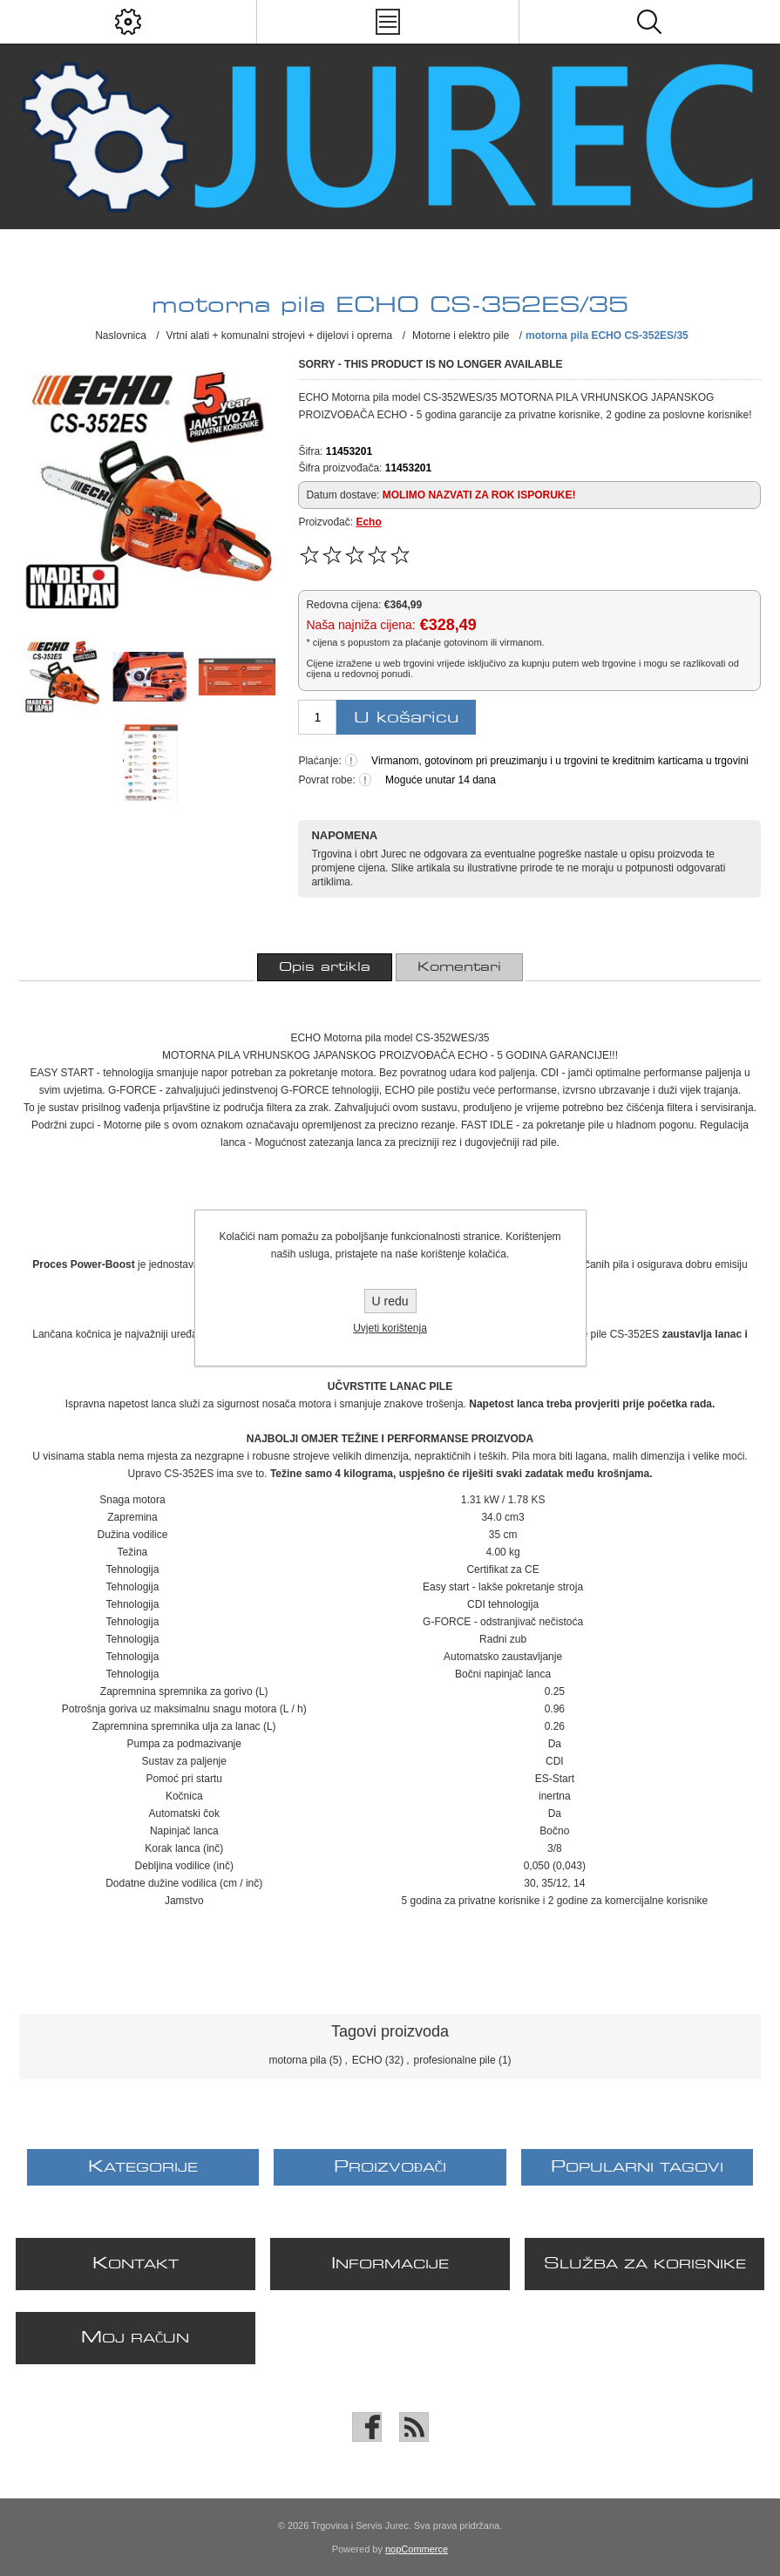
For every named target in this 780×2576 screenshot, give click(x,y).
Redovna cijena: (343, 605)
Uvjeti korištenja (390, 1328)
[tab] (324, 967)
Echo (368, 522)
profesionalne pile (455, 2060)
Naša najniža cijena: (360, 625)
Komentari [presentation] (459, 967)
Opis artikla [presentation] (324, 967)
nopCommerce (416, 2549)
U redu (389, 1301)
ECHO (367, 2060)
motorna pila (297, 2060)
